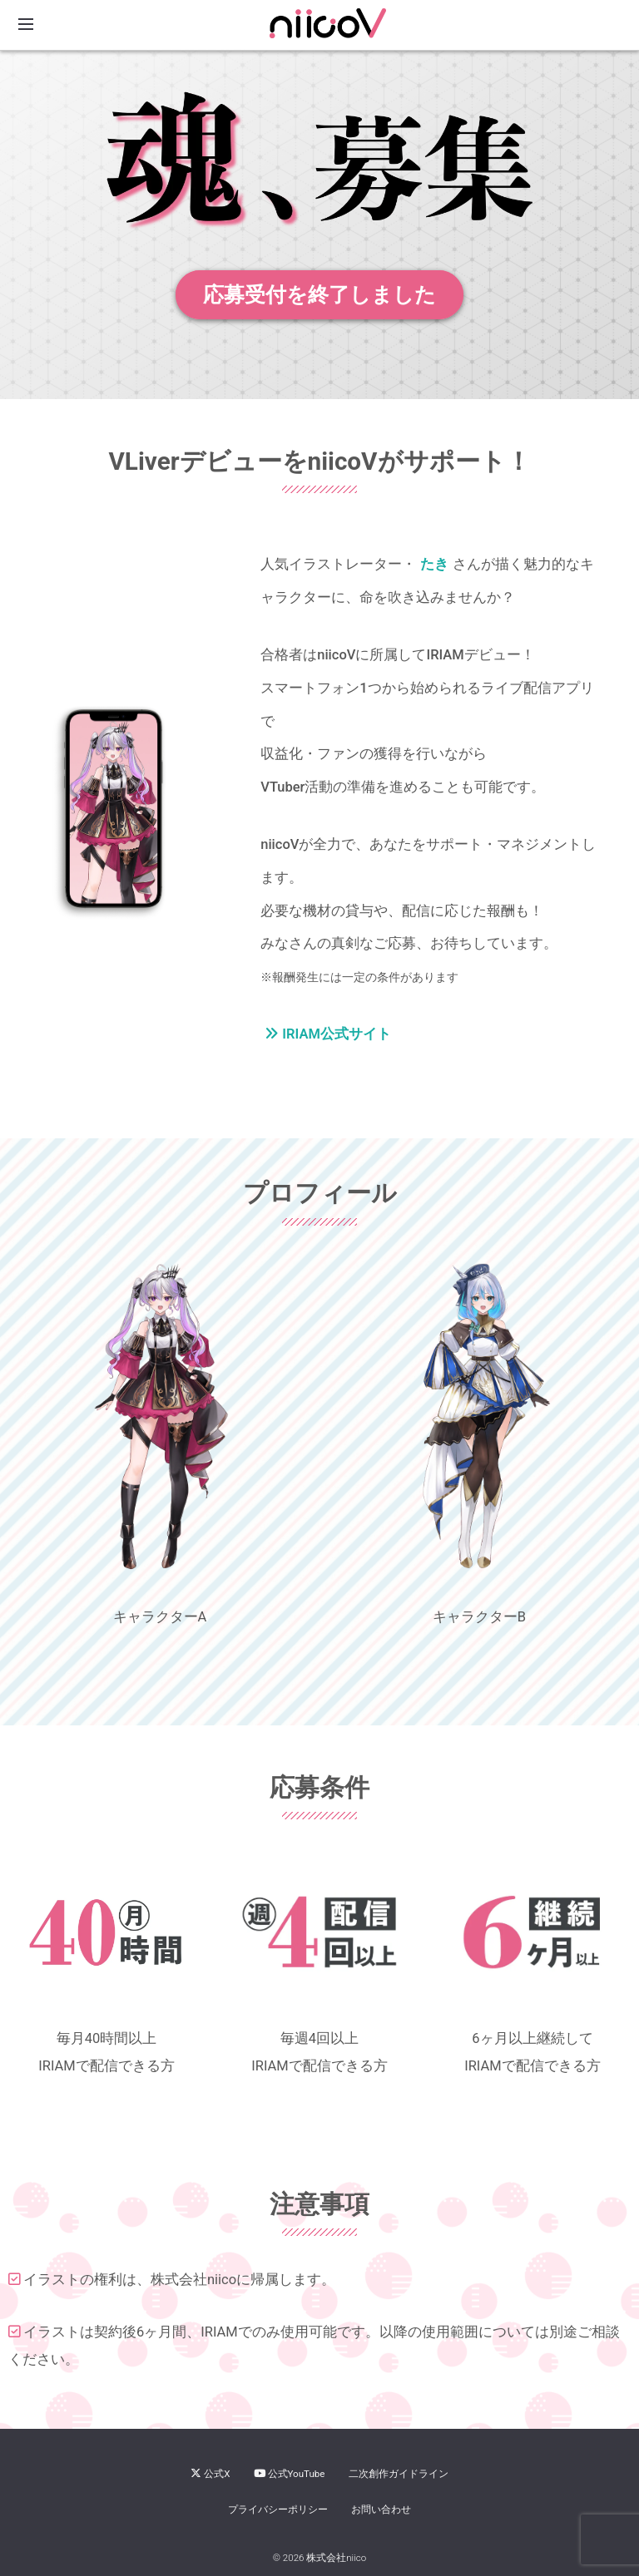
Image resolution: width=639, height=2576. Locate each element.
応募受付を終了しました (319, 295)
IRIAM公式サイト (328, 1034)
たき (434, 564)
